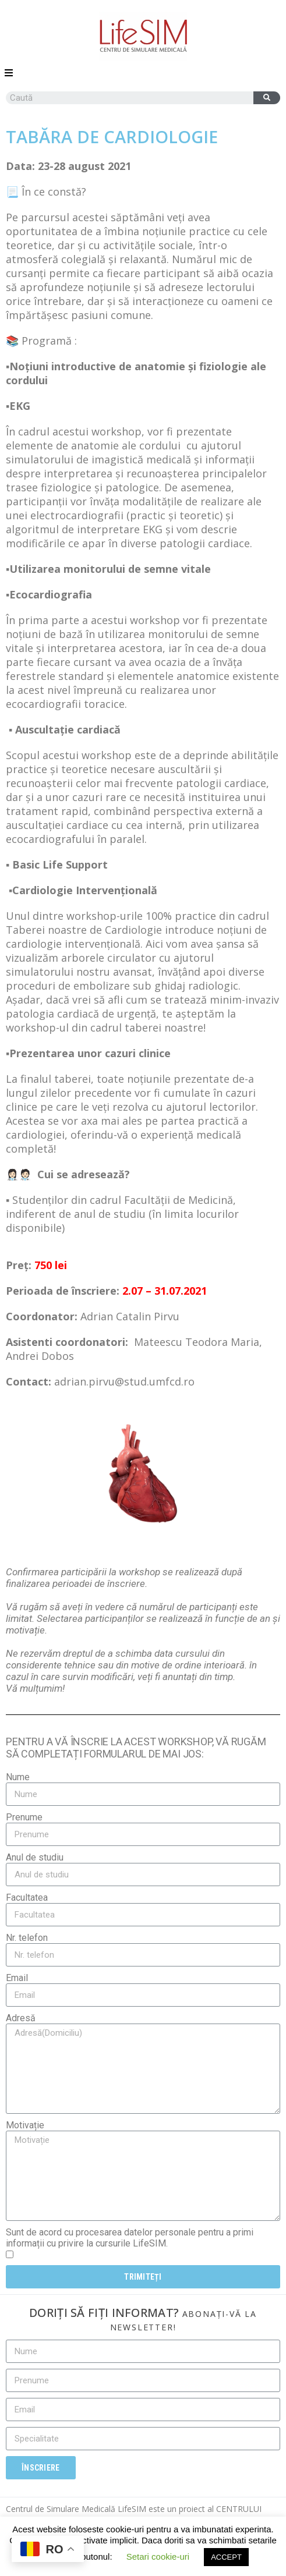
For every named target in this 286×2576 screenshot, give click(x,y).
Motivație (25, 2125)
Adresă (21, 2018)
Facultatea (27, 1897)
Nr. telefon (27, 1937)
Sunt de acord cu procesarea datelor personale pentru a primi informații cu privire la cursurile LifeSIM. (129, 2238)
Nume (18, 1777)
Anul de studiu (34, 1857)
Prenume (24, 1817)
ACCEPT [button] (226, 2557)
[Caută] (266, 97)
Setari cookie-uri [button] (157, 2556)
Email (17, 1977)
